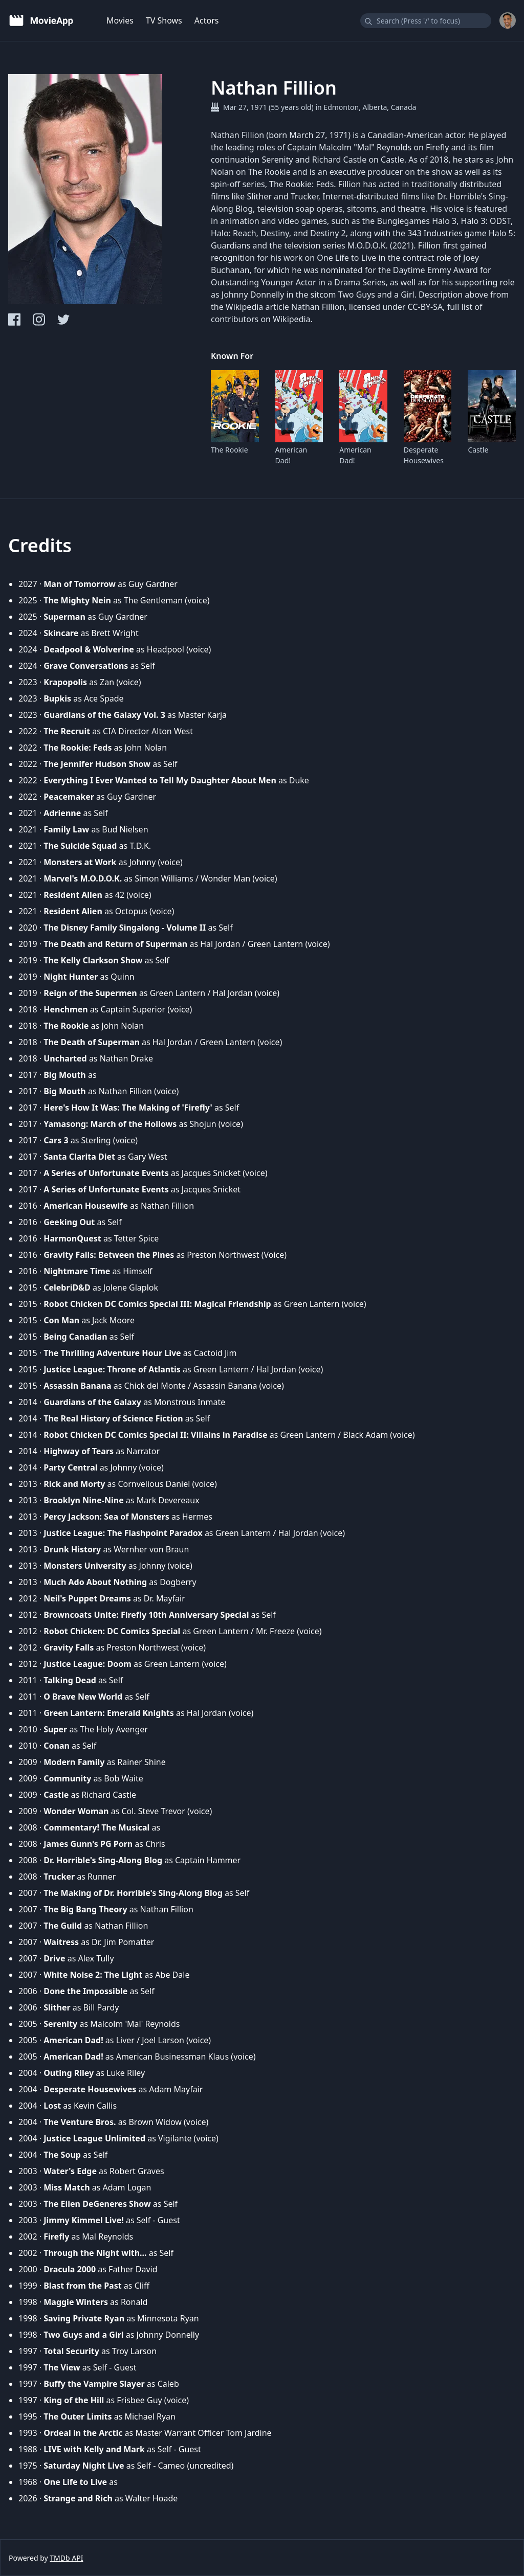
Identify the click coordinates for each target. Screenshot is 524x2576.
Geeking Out (69, 1222)
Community (67, 1778)
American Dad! (291, 455)
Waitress (61, 1942)
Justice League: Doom (87, 1663)
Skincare (60, 633)
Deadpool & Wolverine (88, 649)
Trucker (59, 1876)
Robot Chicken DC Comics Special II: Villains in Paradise (155, 1434)
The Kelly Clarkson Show (92, 960)
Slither (56, 2007)
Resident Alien (72, 894)
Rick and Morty (74, 1483)
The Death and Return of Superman (115, 944)
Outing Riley (68, 2072)
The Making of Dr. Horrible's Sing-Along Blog (133, 1893)
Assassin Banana (77, 1385)
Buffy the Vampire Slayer (93, 2383)
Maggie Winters (75, 2302)
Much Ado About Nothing (95, 1582)
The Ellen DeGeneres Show (96, 2203)
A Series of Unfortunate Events (105, 1173)
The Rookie (229, 450)
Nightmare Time (76, 1271)
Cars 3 (55, 1140)
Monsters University (84, 1565)
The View (61, 2367)
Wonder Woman (75, 1811)
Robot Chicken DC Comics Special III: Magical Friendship (157, 1303)
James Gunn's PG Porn (88, 1843)
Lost (52, 2105)
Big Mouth (64, 1074)
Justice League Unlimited (94, 2138)
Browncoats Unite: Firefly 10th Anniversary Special (146, 1614)
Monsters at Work (79, 862)
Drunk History (72, 1549)
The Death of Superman (91, 1042)
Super (55, 1729)
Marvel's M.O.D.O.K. (82, 878)
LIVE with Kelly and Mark (94, 2449)
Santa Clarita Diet (79, 1156)
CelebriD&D (67, 1287)
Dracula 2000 (69, 2269)
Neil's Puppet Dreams (87, 1598)
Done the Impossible (85, 1991)
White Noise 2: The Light (92, 1974)
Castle (478, 450)
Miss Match (66, 2187)
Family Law (66, 829)
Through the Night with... (94, 2252)
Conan (56, 1745)
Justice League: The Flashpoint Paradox (123, 1533)
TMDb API (66, 2558)
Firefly (56, 2236)
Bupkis (57, 698)
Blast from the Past (82, 2285)
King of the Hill (73, 2400)
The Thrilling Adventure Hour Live (112, 1353)
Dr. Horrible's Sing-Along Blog (102, 1860)
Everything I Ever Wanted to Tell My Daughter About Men (159, 780)
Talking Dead (69, 1680)
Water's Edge (70, 2171)
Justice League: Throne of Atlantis (112, 1369)
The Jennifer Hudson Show (96, 764)
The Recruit (66, 731)
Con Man (61, 1320)
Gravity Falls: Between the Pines (108, 1254)
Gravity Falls (68, 1647)
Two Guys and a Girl (83, 2334)
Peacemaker (68, 796)
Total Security (71, 2351)
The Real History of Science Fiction (113, 1418)
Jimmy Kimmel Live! (83, 2220)
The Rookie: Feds (77, 747)
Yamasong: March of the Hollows (110, 1123)
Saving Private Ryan (83, 2318)
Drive (54, 1958)
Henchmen (65, 1009)
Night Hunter (70, 976)
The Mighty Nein (77, 600)
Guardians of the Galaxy (92, 1402)
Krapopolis (65, 682)
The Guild (62, 1925)
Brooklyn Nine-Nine (83, 1500)
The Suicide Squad (80, 845)
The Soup (62, 2154)
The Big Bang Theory (85, 1909)
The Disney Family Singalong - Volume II (124, 927)
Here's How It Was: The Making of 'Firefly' (127, 1107)
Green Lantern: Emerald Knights (108, 1713)
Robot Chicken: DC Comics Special (111, 1631)
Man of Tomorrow (79, 584)
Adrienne (62, 813)
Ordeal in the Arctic (82, 2432)
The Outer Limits (77, 2416)
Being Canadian (75, 1336)
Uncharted (65, 1058)
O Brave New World (82, 1696)
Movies (120, 20)
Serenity (60, 2023)
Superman (64, 616)
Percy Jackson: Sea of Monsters (106, 1516)
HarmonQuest (72, 1238)
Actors (206, 20)
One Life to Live (75, 2482)
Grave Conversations (85, 665)
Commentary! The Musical (96, 1827)
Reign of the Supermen (90, 993)
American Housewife (85, 1205)
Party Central (70, 1467)
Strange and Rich (78, 2498)
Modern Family (73, 1762)
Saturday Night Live (83, 2465)
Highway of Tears (78, 1451)
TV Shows (164, 20)
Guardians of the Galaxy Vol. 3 (104, 714)
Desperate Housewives (424, 455)
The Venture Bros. (79, 2122)
